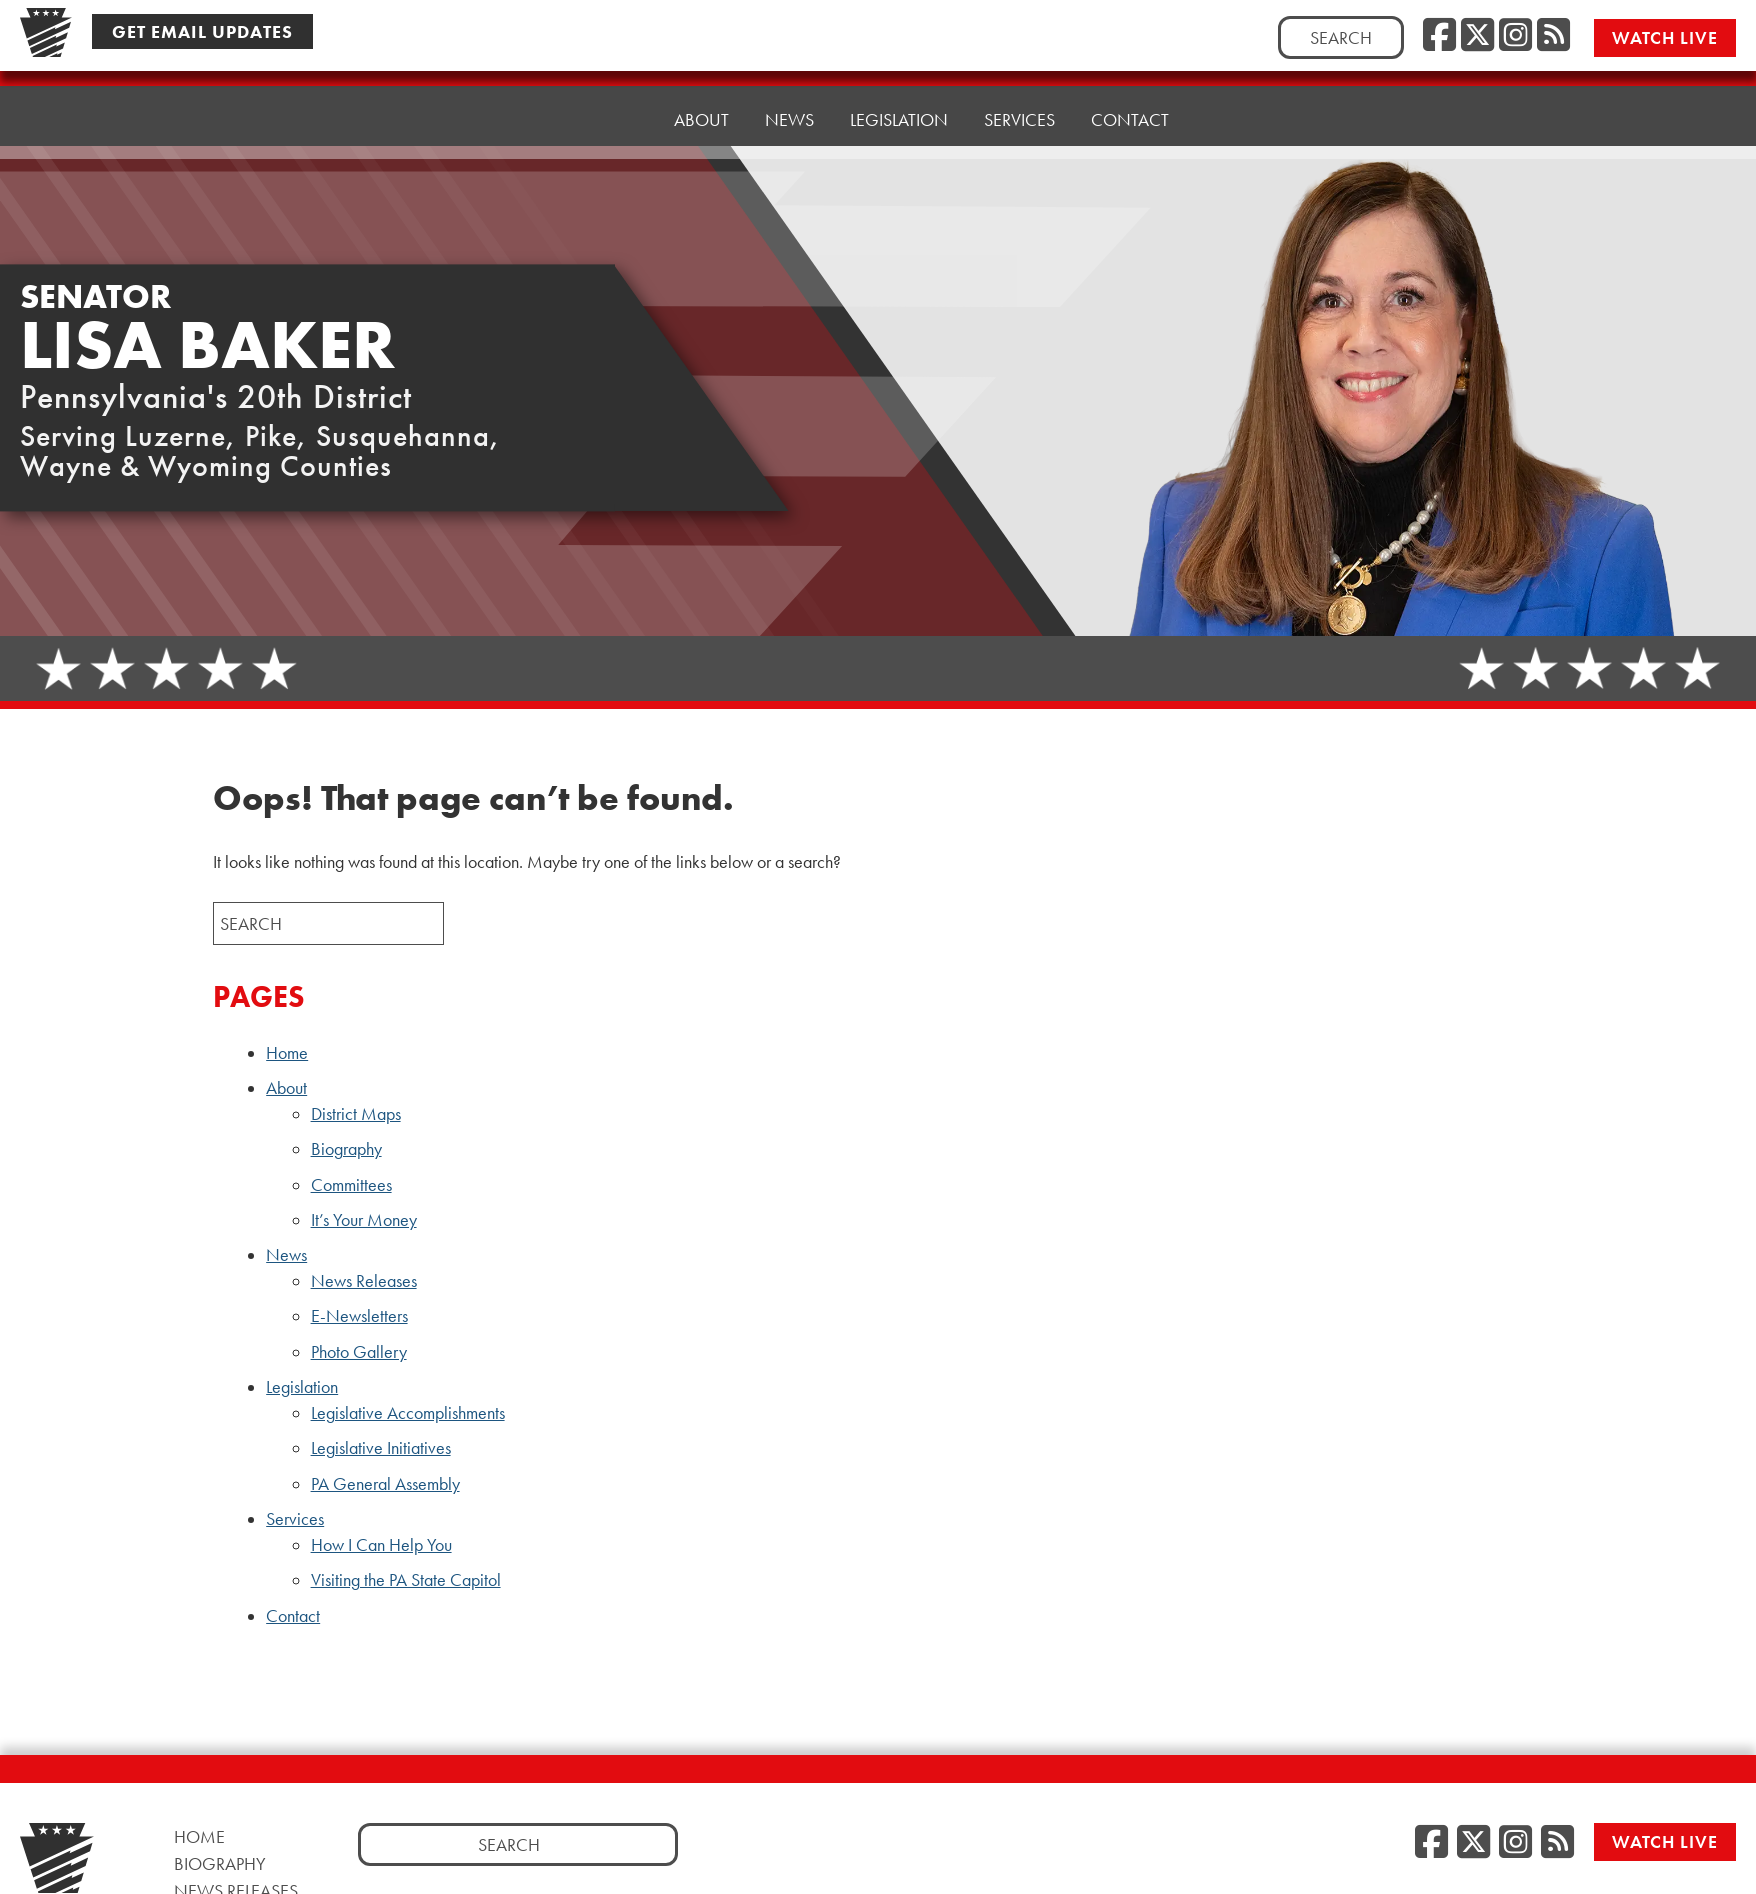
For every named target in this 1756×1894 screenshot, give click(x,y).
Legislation (302, 1387)
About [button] (701, 109)
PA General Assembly (385, 1484)
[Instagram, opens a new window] (1515, 36)
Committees (351, 1185)
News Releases (364, 1281)
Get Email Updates (202, 31)
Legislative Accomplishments (408, 1413)
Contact (1130, 89)
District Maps (356, 1114)
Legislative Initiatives (381, 1448)
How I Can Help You (381, 1545)
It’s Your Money (364, 1220)
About (286, 1088)
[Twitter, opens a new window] (1477, 36)
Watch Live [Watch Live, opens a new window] (1666, 37)
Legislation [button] (899, 99)
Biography (346, 1149)
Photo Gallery (359, 1352)
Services (295, 1519)
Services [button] (1019, 94)
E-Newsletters (359, 1316)
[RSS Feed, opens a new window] (1553, 36)
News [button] (789, 104)
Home (612, 114)
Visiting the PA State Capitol (406, 1580)
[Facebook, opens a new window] (1439, 36)
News (286, 1255)
